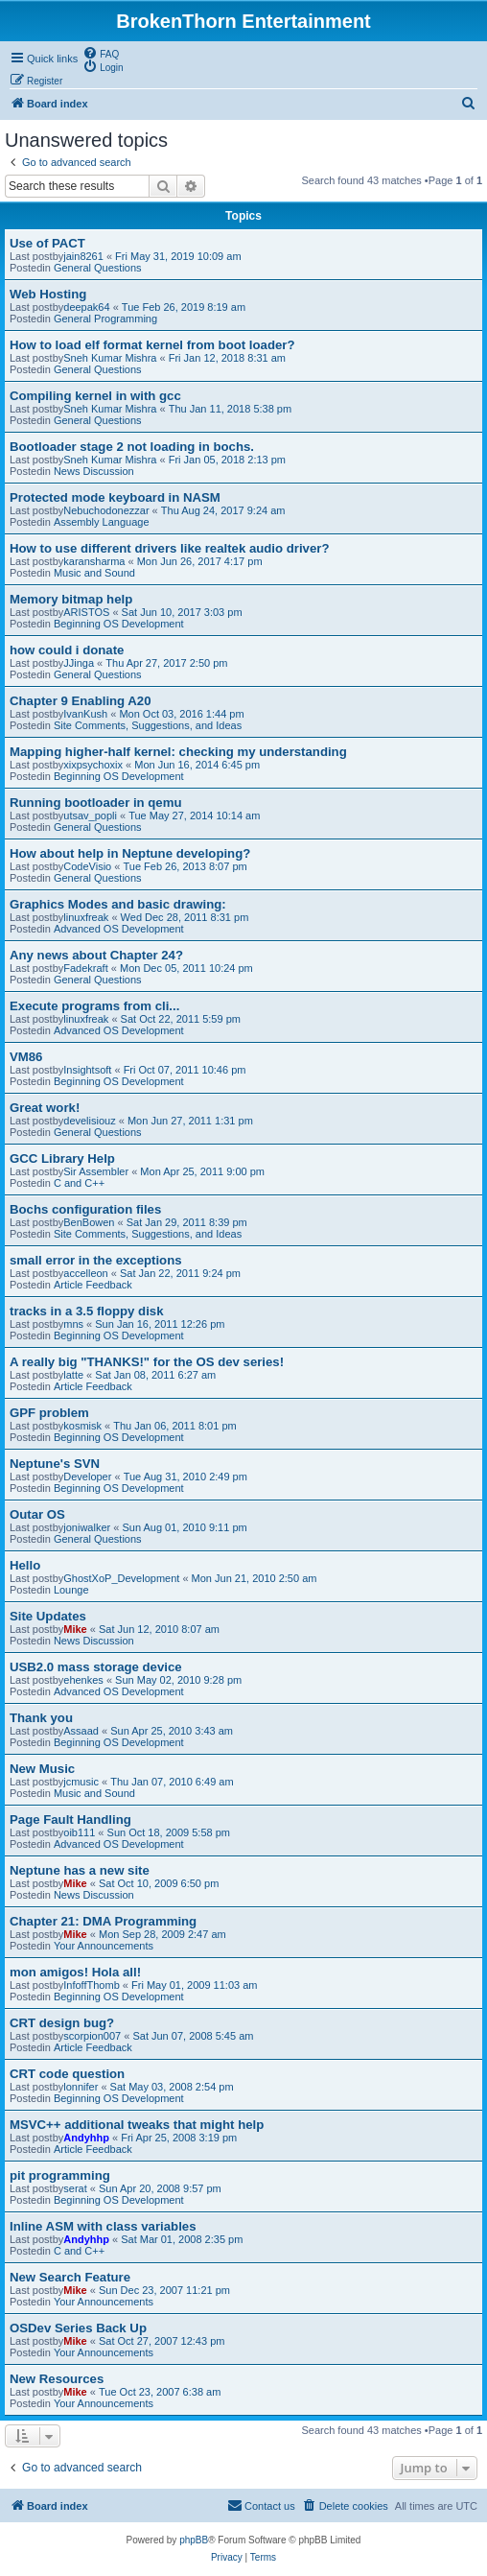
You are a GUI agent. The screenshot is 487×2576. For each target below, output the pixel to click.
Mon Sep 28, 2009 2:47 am (162, 1934)
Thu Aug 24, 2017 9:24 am (223, 510)
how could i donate (67, 650)
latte (73, 1375)
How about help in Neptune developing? (130, 853)
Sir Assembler (95, 1171)
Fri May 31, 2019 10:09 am (178, 256)
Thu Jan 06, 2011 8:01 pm (174, 1425)
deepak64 (86, 307)
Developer (87, 1476)
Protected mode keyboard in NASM (115, 497)
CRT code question (67, 2074)
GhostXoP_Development (121, 1578)
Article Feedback (93, 1284)
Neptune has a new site (80, 1870)
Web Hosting (48, 294)
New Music (42, 1768)
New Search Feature (70, 2277)
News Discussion (94, 471)
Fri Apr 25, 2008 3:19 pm (179, 2137)
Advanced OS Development (119, 928)
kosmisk (82, 1425)
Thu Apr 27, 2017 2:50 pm (166, 663)
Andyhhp (86, 2137)
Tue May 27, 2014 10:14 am (194, 815)
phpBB (193, 2540)
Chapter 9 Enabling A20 (80, 701)
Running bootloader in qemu (95, 802)
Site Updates (48, 1616)
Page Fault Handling (70, 1819)
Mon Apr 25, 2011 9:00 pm (202, 1171)
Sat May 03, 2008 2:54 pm (172, 2086)
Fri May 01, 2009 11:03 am (194, 1985)
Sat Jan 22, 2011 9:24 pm (180, 1273)
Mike (74, 1629)
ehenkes (83, 1680)
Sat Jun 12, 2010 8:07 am (159, 1629)
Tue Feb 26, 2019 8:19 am (183, 307)
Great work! (45, 1107)
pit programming (60, 2175)
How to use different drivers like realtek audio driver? (169, 548)
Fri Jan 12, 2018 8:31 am (227, 358)
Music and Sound (94, 573)
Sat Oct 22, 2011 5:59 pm (181, 1019)
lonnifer (80, 2086)
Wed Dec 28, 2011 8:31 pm (185, 917)
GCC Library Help (62, 1158)
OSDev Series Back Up (78, 2328)
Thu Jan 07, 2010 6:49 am (171, 1781)
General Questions (98, 267)
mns (73, 1324)
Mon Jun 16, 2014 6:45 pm (197, 764)
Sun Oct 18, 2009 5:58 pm (168, 1832)
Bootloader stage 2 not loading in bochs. (132, 446)
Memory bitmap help (71, 599)
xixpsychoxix (93, 764)
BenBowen (88, 1222)
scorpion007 (92, 2036)
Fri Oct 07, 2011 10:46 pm (185, 1069)
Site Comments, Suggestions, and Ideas (148, 725)
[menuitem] (100, 52)
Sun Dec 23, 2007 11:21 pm (164, 2290)
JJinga (78, 663)
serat (74, 2188)
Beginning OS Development (119, 623)
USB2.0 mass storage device (96, 1667)
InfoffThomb (91, 1985)
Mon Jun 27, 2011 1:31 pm (190, 1120)
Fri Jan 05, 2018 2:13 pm (227, 459)
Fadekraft (85, 968)
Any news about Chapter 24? (96, 955)
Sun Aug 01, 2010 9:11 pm (184, 1527)
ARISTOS (86, 612)
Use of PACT (47, 243)
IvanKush (85, 714)
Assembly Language (102, 522)
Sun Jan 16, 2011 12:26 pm (159, 1324)
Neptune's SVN (55, 1463)
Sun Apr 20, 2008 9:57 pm (160, 2188)
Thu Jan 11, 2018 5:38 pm (230, 408)
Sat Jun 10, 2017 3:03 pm (182, 612)
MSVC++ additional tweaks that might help (137, 2124)
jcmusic (81, 1781)
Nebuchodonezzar (106, 510)
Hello (25, 1565)
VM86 (26, 1057)
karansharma (94, 561)
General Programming (105, 318)
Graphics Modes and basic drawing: (118, 904)
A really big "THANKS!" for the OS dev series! (147, 1362)
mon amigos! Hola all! (75, 1972)
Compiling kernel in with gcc (95, 396)
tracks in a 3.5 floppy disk (87, 1311)
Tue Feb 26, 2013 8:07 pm (184, 866)
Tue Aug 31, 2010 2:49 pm (185, 1476)
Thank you (41, 1718)
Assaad (81, 1731)
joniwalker (86, 1527)
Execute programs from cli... (94, 1006)
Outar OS (37, 1514)
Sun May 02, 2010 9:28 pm (178, 1680)
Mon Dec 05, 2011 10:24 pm (186, 968)
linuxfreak (85, 917)
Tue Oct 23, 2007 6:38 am (159, 2392)
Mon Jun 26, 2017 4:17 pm (200, 561)
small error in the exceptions (96, 1260)
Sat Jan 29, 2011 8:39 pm (187, 1222)
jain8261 (83, 256)
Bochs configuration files (85, 1209)
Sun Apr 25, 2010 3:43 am (171, 1731)
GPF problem (49, 1413)
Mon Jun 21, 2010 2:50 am (254, 1578)
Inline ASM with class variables (103, 2226)
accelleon (85, 1273)
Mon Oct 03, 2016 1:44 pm (181, 714)
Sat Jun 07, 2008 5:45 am (192, 2036)
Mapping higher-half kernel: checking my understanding (178, 751)
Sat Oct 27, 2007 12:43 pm (161, 2341)
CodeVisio (87, 866)
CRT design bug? (62, 2023)
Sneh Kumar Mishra (109, 358)
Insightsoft (87, 1069)
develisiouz (89, 1120)
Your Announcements (103, 1945)
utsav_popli (90, 815)
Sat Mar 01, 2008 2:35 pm (182, 2239)
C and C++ (79, 1183)
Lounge (71, 1589)
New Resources (57, 2379)
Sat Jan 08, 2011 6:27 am (155, 1375)
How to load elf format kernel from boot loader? (152, 345)
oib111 (79, 1832)
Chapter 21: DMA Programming (103, 1921)
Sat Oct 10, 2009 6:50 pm (159, 1883)
